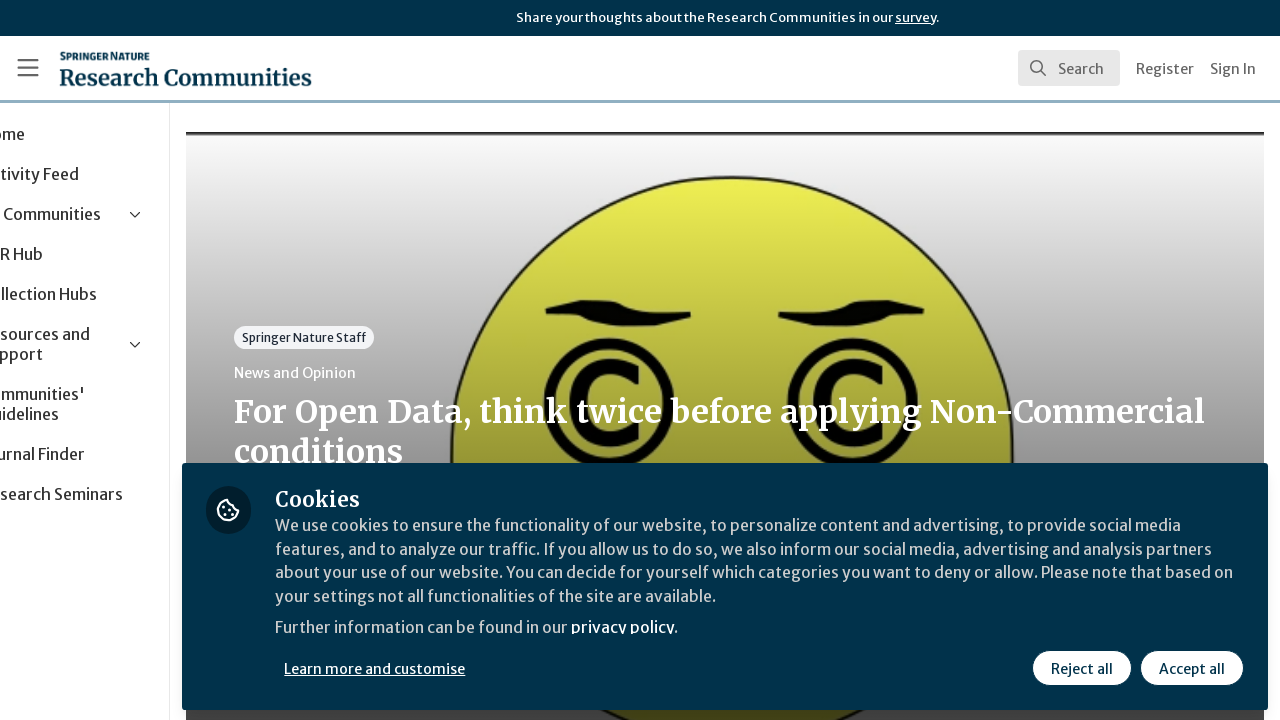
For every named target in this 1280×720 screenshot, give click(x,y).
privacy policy (712, 628)
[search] (1069, 68)
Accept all (1192, 667)
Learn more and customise (461, 667)
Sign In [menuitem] (1233, 69)
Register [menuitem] (1165, 69)
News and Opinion (381, 373)
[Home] (185, 68)
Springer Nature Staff (390, 337)
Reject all (1082, 667)
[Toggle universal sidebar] (28, 68)
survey (915, 17)
